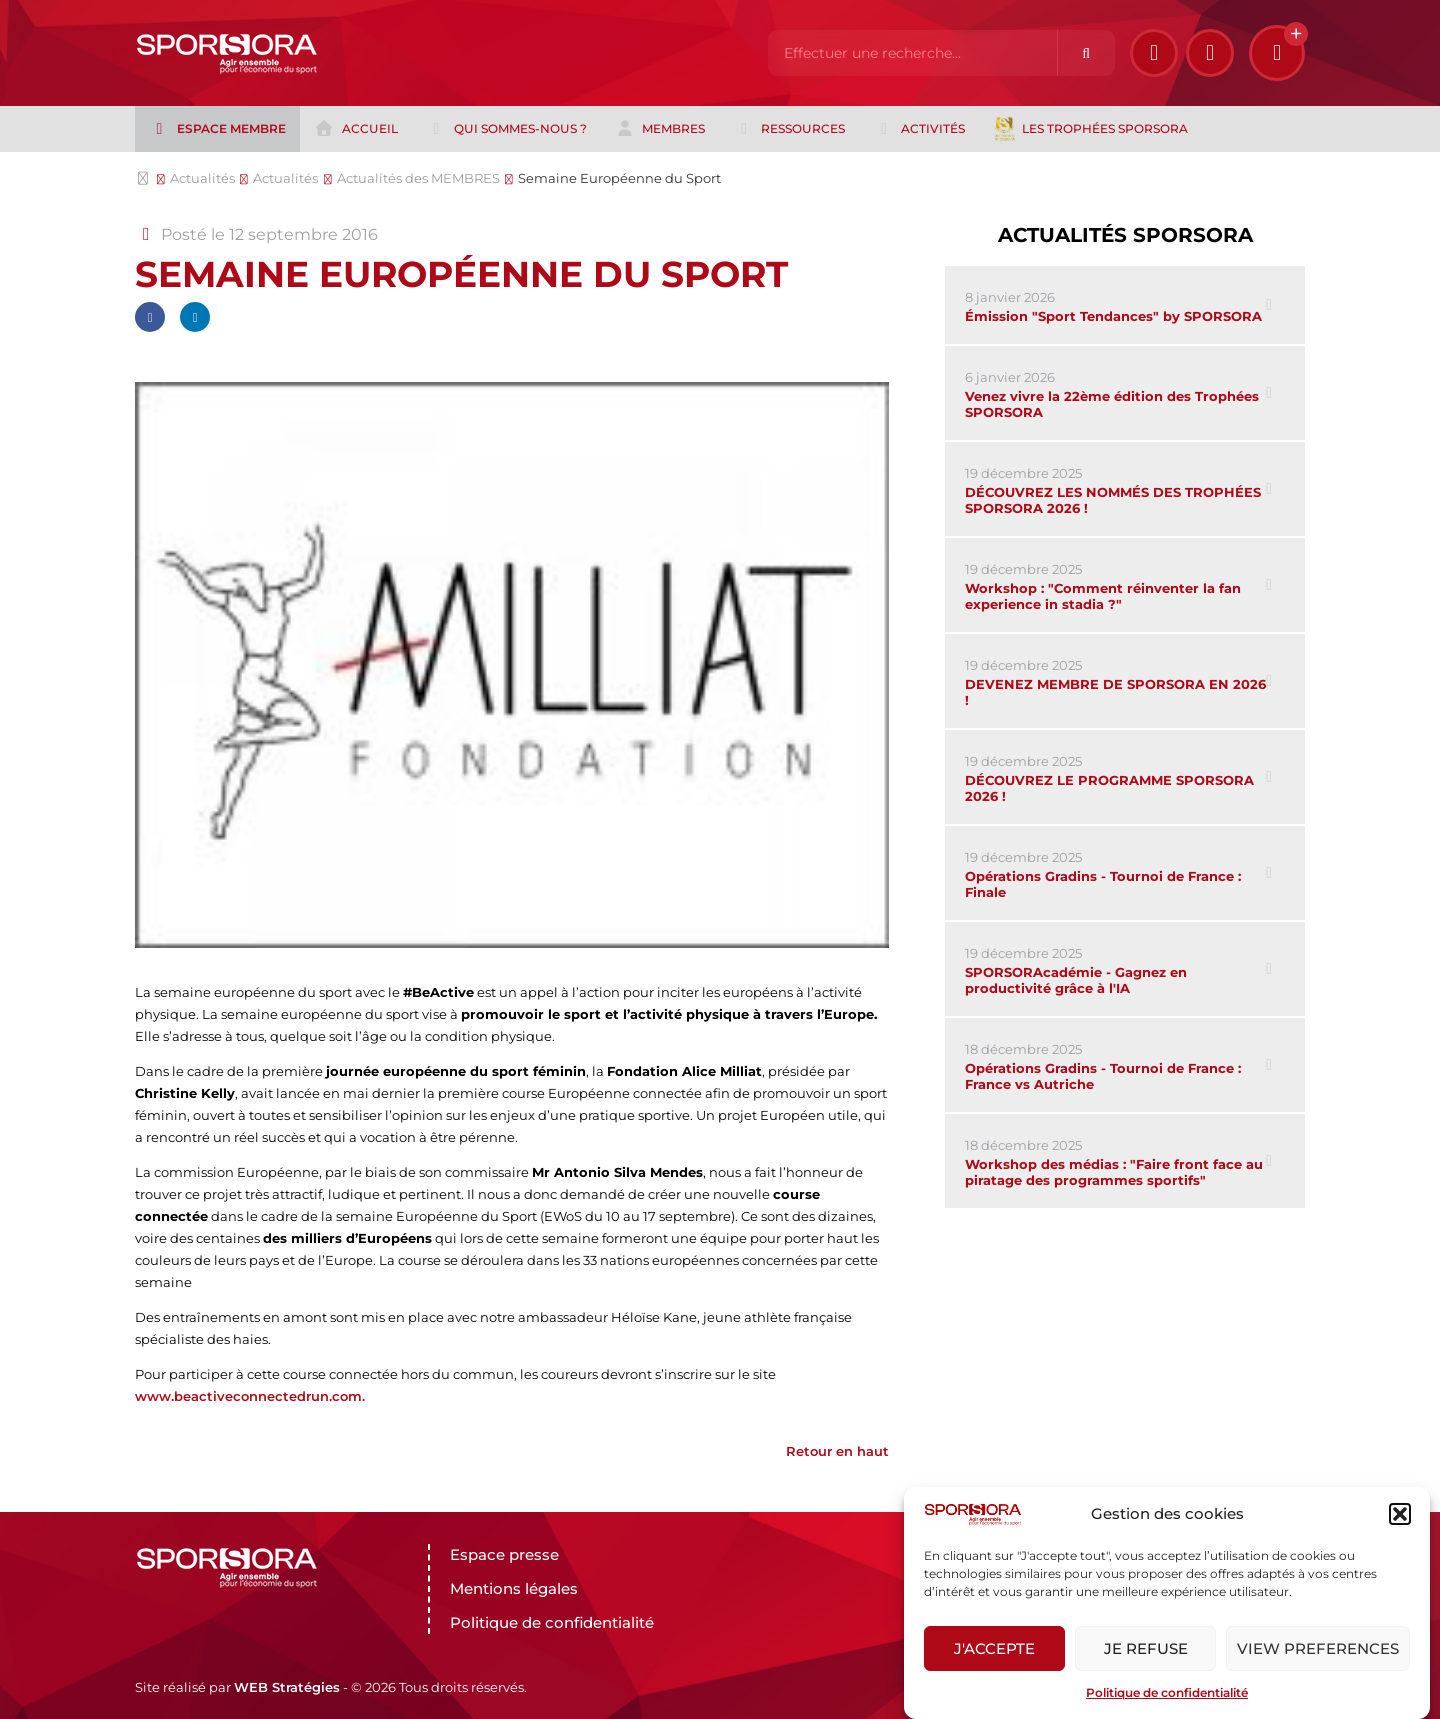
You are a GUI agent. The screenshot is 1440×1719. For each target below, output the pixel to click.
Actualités (202, 178)
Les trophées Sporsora (1091, 129)
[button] (1400, 1514)
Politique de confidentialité (1167, 1692)
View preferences (1318, 1648)
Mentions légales (514, 1588)
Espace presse (504, 1554)
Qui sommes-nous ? (506, 129)
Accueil (355, 129)
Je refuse (1146, 1648)
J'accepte (994, 1648)
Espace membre (217, 129)
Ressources (789, 129)
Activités (919, 129)
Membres (660, 129)
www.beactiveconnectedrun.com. (250, 1396)
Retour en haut (837, 1451)
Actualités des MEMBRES (418, 178)
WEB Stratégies (287, 1687)
